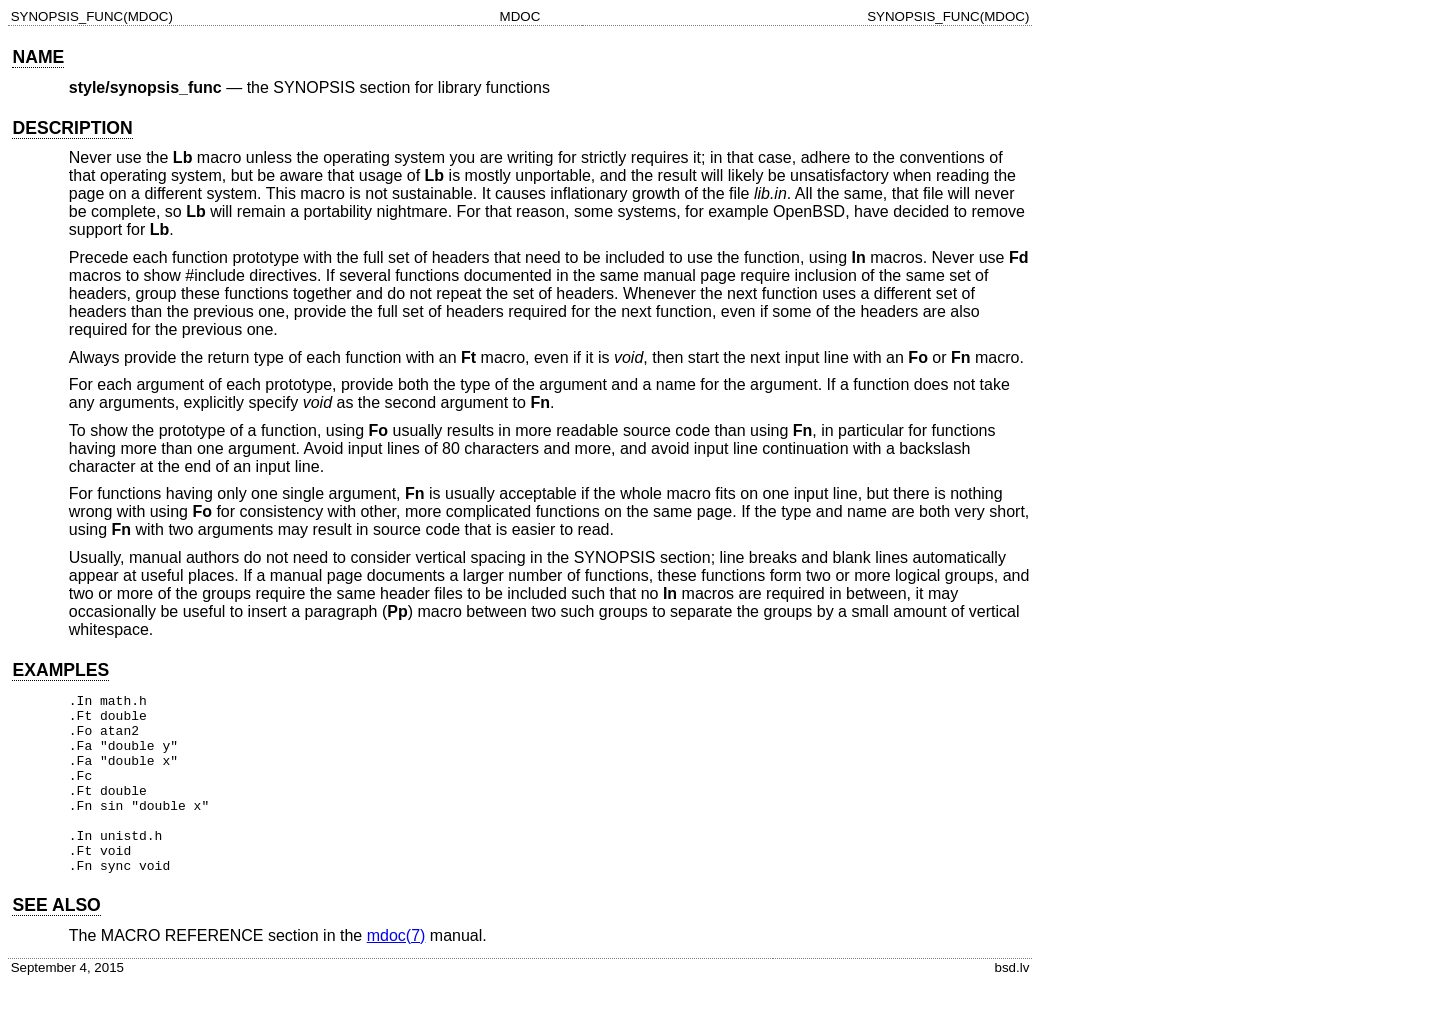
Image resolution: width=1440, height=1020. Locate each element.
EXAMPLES (60, 670)
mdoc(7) (396, 971)
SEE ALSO (56, 941)
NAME (38, 57)
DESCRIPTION (72, 128)
